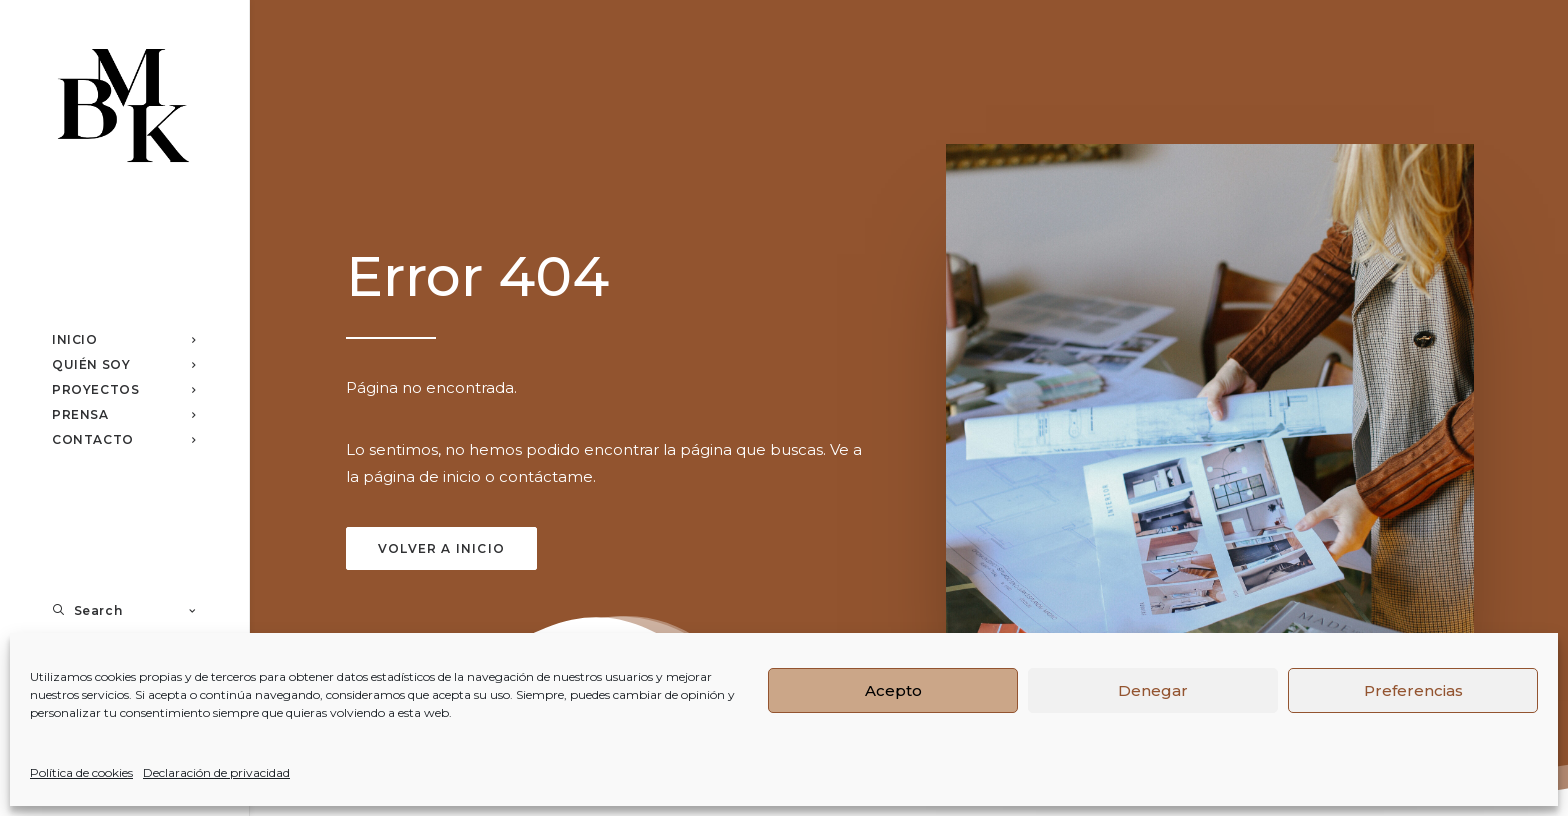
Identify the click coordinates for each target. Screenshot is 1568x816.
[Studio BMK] (123, 108)
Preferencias (1413, 690)
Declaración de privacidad (216, 772)
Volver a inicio (441, 548)
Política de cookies (81, 772)
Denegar (1153, 690)
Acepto (893, 690)
